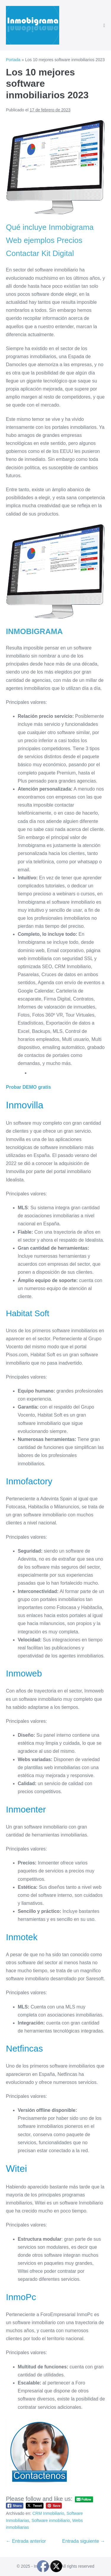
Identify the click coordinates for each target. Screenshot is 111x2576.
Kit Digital (57, 253)
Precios (70, 240)
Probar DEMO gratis (28, 1087)
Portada (13, 59)
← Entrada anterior (26, 2541)
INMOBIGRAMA (34, 631)
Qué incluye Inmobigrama (50, 227)
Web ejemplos (30, 240)
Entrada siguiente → (83, 2541)
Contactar (22, 253)
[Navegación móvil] (104, 25)
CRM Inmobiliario (48, 2513)
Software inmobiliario (50, 2520)
